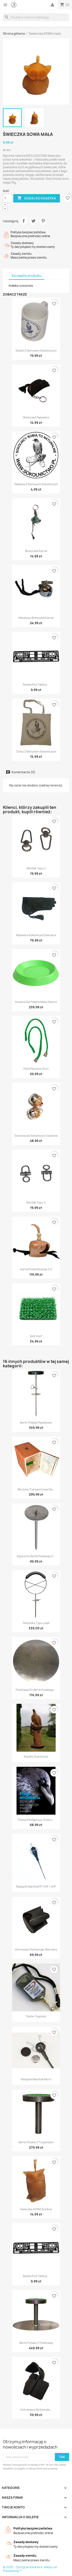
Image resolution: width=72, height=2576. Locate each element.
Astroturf (36, 1336)
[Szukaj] (36, 17)
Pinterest (43, 221)
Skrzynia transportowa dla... (36, 1489)
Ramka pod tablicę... (36, 684)
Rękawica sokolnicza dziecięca (36, 935)
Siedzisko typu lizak (36, 1623)
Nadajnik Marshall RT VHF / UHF (36, 1886)
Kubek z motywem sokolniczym (36, 350)
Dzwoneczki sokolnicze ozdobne (36, 1135)
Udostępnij (23, 221)
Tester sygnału (36, 2016)
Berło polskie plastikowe (36, 1422)
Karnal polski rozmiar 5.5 (36, 1269)
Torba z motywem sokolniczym (36, 751)
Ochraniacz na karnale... (36, 2409)
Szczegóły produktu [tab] (26, 276)
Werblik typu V (36, 868)
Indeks (14, 285)
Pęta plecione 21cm (36, 1068)
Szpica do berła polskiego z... (36, 1556)
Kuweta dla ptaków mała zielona (36, 1002)
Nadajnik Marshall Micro (36, 2079)
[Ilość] (7, 198)
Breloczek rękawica (36, 417)
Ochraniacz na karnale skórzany (36, 1949)
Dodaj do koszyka (36, 198)
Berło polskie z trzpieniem (36, 2142)
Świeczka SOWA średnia (36, 2209)
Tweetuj (33, 221)
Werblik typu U (36, 1202)
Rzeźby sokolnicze (36, 1756)
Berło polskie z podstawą (36, 2343)
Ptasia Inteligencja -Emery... (36, 1820)
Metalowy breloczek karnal (36, 618)
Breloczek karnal (36, 551)
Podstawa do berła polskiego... (36, 1690)
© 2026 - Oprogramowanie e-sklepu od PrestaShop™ (30, 2569)
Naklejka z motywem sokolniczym (36, 484)
